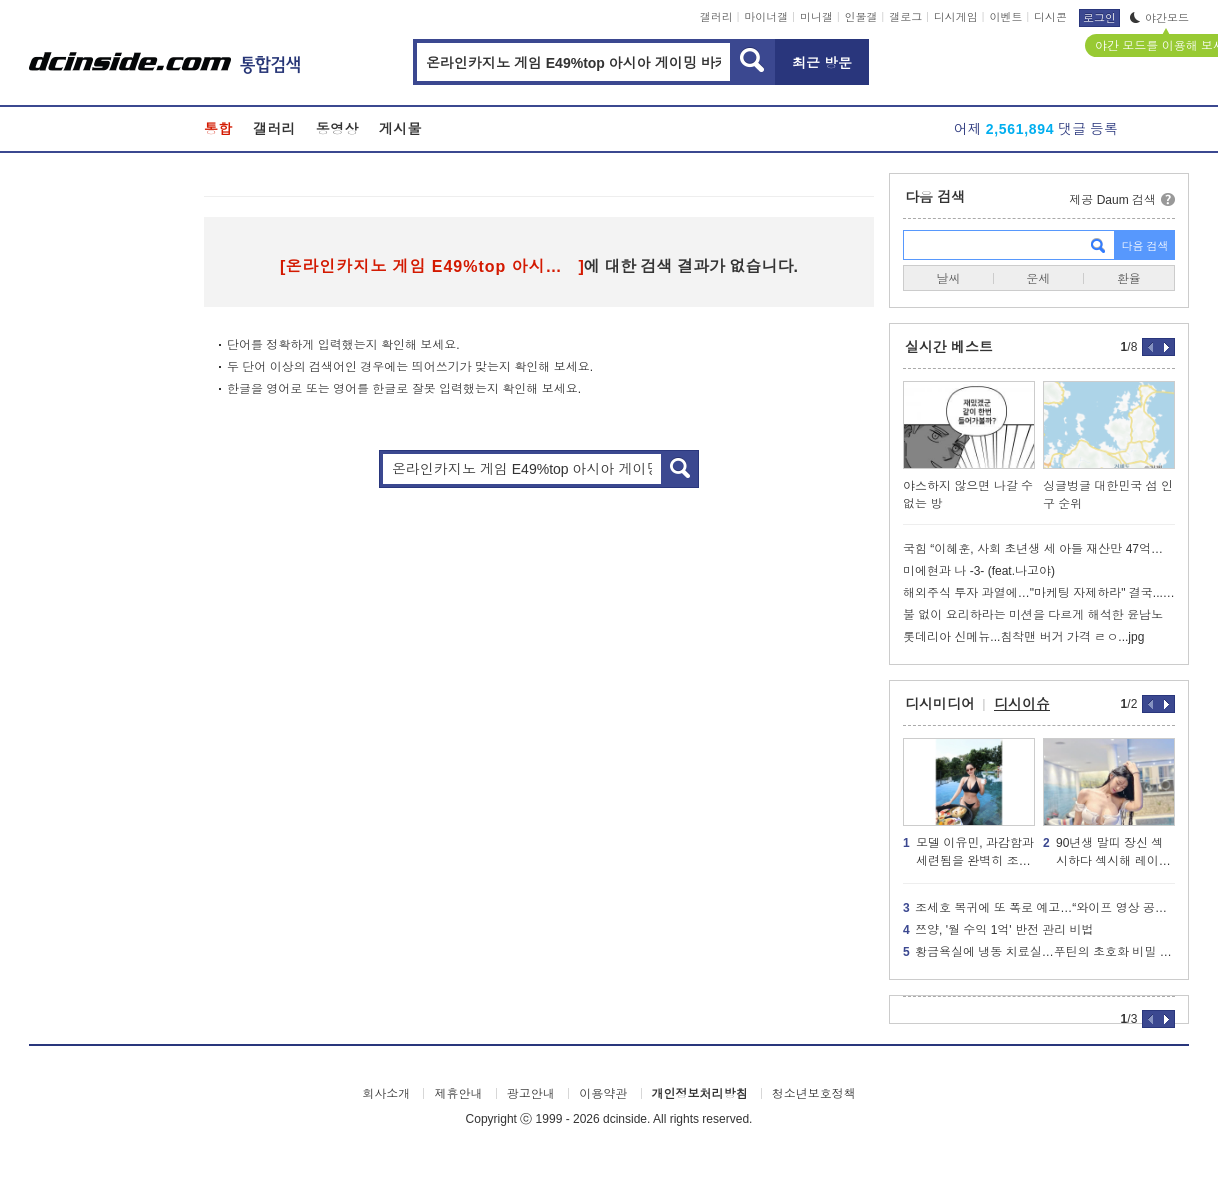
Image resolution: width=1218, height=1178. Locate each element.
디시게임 (956, 17)
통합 (218, 129)
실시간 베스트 (949, 347)
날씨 (948, 279)
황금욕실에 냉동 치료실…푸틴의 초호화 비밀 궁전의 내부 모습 (1039, 952)
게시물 (400, 129)
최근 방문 (822, 63)
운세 (1038, 279)
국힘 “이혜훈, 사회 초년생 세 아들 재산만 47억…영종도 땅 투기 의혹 (1039, 549)
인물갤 (861, 17)
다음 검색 (935, 197)
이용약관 (603, 1094)
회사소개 (386, 1094)
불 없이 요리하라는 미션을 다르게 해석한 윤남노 (1033, 615)
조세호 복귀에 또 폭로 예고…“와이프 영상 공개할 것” (1039, 908)
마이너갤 (766, 17)
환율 (1129, 279)
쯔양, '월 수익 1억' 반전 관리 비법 (998, 930)
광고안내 (531, 1094)
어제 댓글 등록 (1036, 129)
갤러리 (716, 17)
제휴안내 (458, 1094)
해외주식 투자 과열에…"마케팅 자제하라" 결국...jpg (1039, 593)
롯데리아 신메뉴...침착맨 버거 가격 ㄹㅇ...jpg (1023, 637)
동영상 (337, 129)
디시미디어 (940, 704)
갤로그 (905, 17)
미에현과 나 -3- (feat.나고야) (979, 571)
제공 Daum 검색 (1112, 200)
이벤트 (1005, 17)
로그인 (1099, 18)
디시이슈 (1022, 704)
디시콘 (1050, 17)
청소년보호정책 (814, 1094)
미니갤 (816, 17)
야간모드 (1159, 18)
